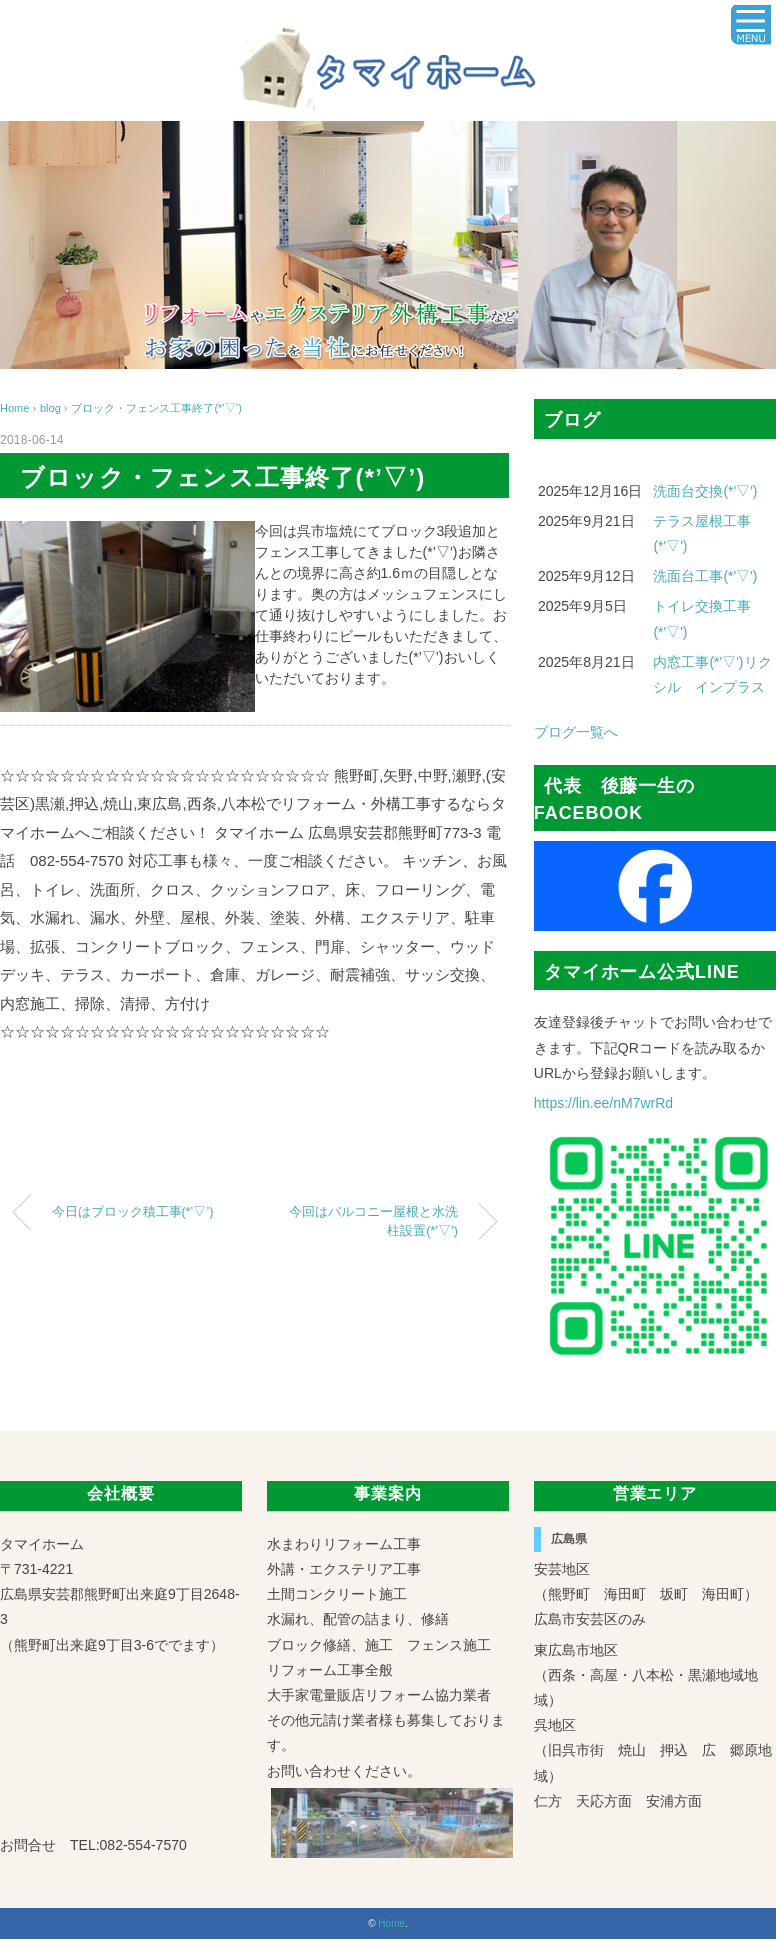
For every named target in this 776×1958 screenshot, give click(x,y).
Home (391, 1923)
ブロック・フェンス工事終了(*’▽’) (156, 408)
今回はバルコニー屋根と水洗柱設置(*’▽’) (373, 1221)
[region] (388, 245)
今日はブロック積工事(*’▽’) (133, 1212)
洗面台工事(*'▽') (705, 576)
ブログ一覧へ (576, 732)
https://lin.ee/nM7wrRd (603, 1103)
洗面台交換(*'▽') (705, 491)
